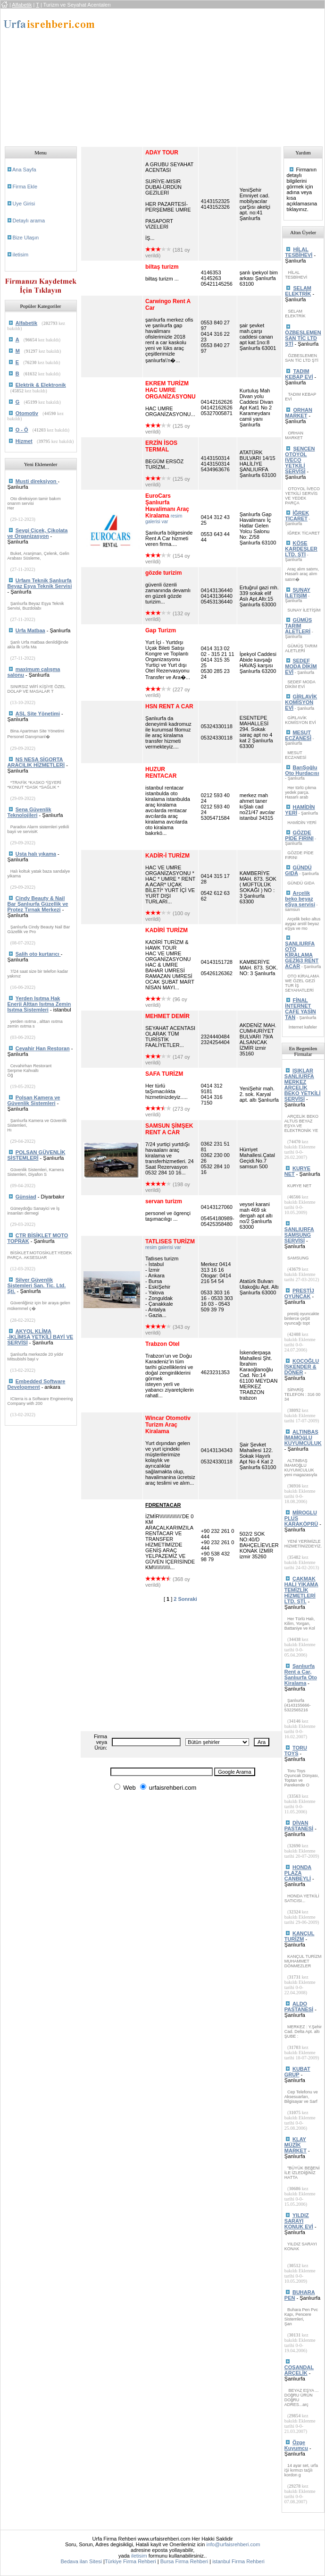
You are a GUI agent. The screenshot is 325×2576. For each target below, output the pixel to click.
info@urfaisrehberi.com (233, 2544)
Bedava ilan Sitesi (81, 2561)
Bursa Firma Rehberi (184, 2561)
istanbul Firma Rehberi (238, 2561)
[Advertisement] (199, 75)
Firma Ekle (25, 186)
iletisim (21, 254)
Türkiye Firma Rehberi (130, 2561)
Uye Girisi (24, 203)
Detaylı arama (29, 220)
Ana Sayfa (24, 169)
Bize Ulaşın (26, 237)
